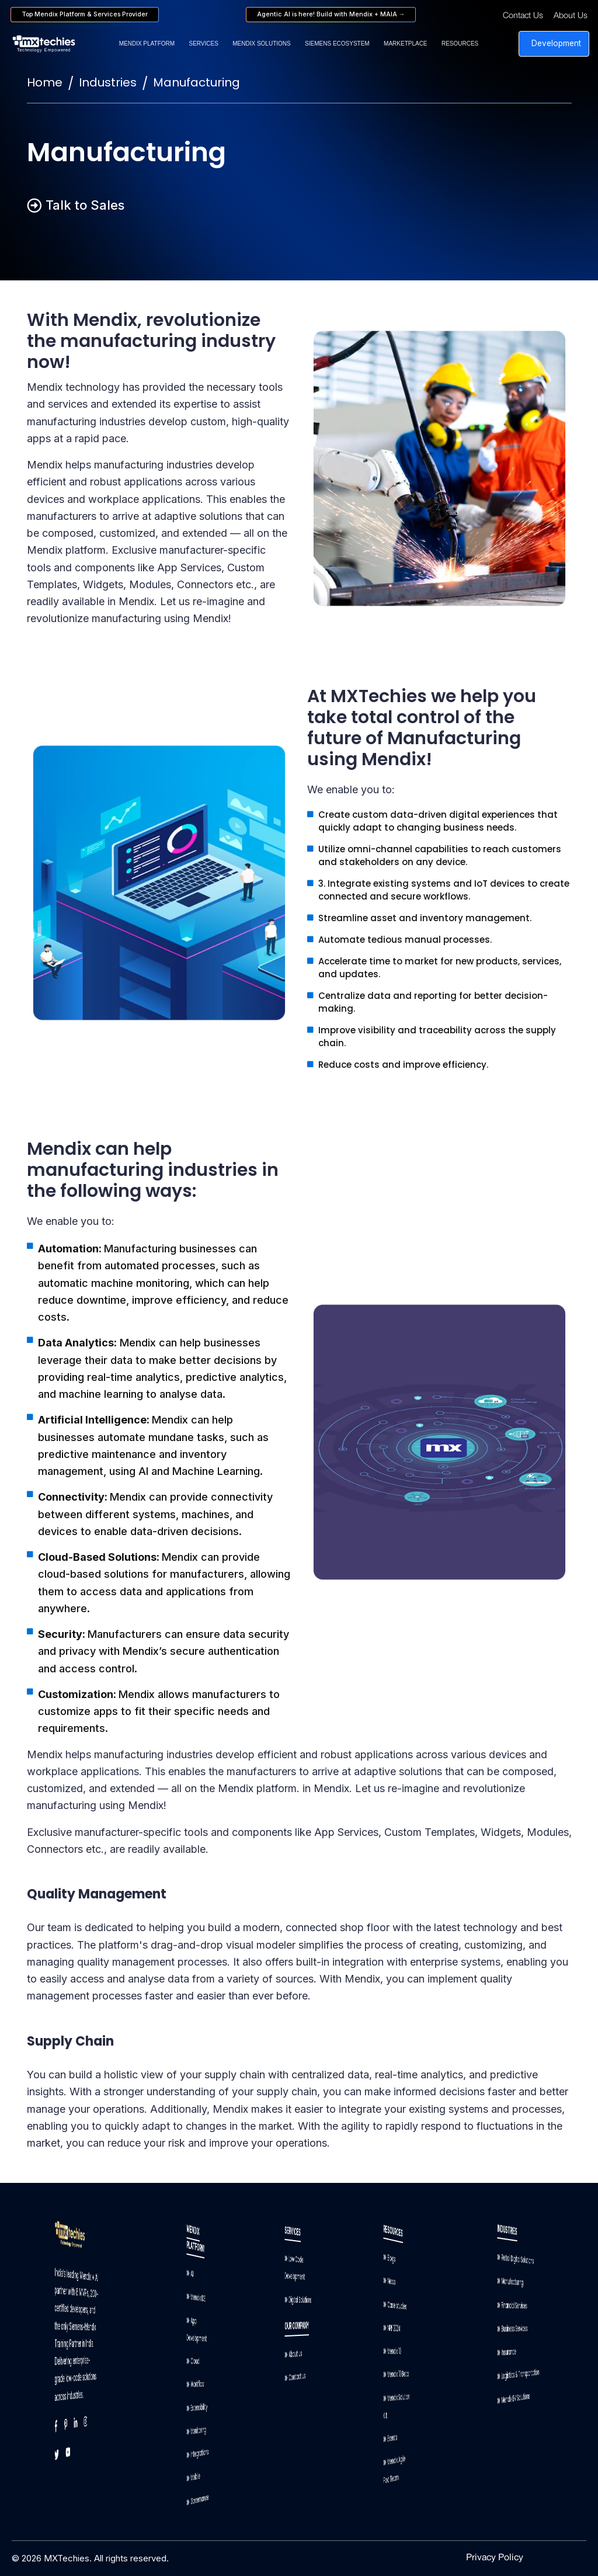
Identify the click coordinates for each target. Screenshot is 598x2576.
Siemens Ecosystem (337, 43)
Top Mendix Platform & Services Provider (85, 14)
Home (44, 82)
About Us (570, 16)
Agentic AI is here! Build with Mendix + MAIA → (331, 14)
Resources (459, 43)
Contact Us (523, 16)
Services (203, 43)
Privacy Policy (494, 2558)
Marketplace (405, 43)
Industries (108, 82)
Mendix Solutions (261, 43)
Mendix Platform (147, 43)
